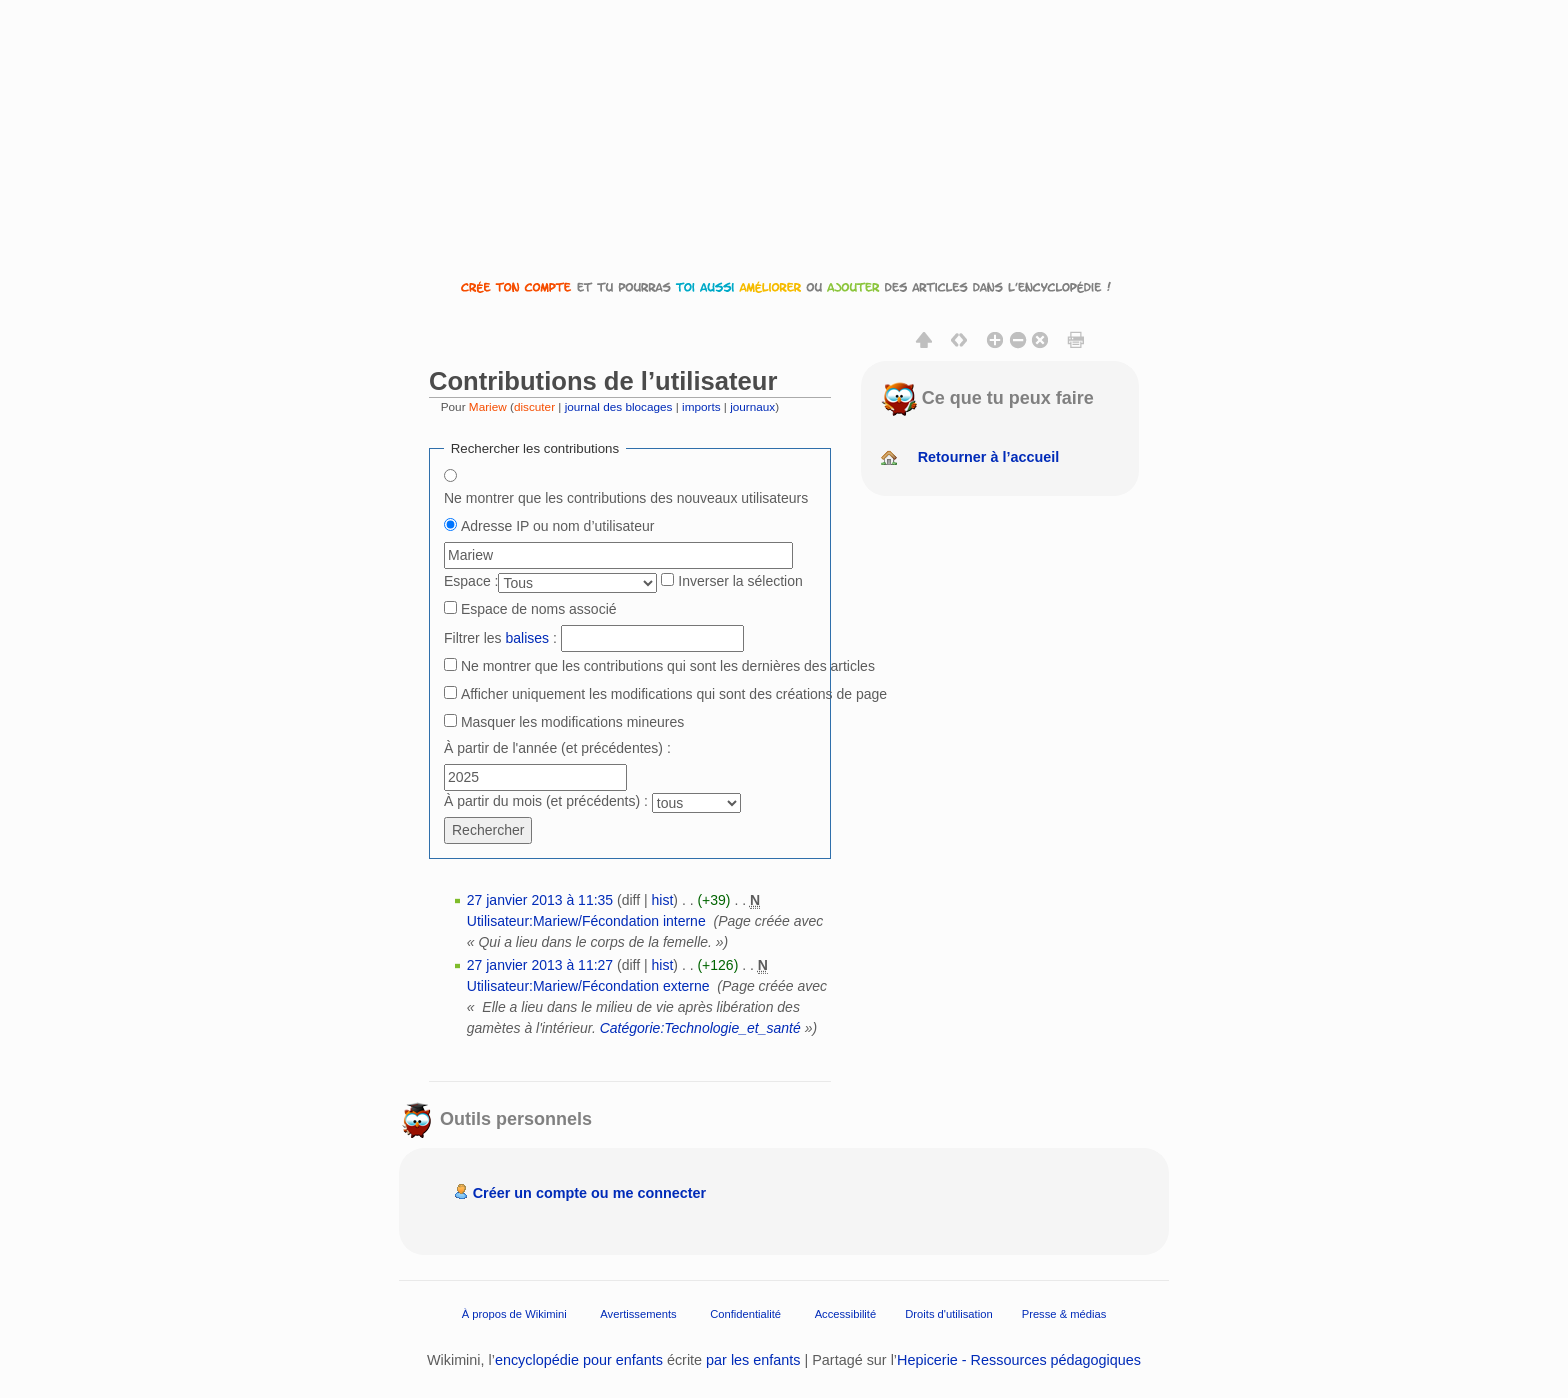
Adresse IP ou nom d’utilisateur (558, 526)
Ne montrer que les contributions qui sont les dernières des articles (668, 666)
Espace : (471, 581)
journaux (752, 406)
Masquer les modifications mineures (572, 722)
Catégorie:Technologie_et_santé (700, 1028)
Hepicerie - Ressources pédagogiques (1019, 1360)
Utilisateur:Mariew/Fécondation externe (588, 986)
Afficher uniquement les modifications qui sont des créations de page (674, 694)
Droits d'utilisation (948, 1314)
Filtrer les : (500, 638)
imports (701, 406)
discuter (534, 406)
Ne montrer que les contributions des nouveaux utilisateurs (626, 498)
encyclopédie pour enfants (579, 1360)
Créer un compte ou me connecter (590, 1193)
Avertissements (638, 1314)
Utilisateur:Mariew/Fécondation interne (586, 921)
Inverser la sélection (740, 581)
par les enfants (753, 1360)
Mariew (488, 406)
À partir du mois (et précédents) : (546, 801)
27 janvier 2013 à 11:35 (540, 900)
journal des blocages (619, 406)
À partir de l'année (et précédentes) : (557, 748)
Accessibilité (846, 1314)
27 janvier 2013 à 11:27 (540, 965)
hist (663, 900)
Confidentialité (745, 1314)
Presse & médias (1064, 1314)
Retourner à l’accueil (989, 457)
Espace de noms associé (539, 609)
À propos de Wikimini (514, 1314)
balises (527, 638)
